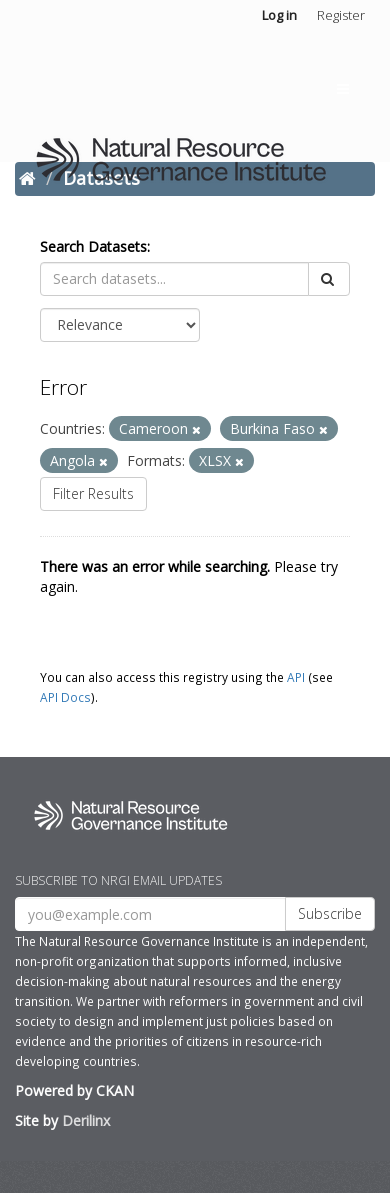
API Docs (65, 697)
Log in (279, 15)
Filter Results (93, 493)
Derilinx (86, 1120)
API (296, 677)
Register (341, 15)
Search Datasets (93, 246)
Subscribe (330, 913)
